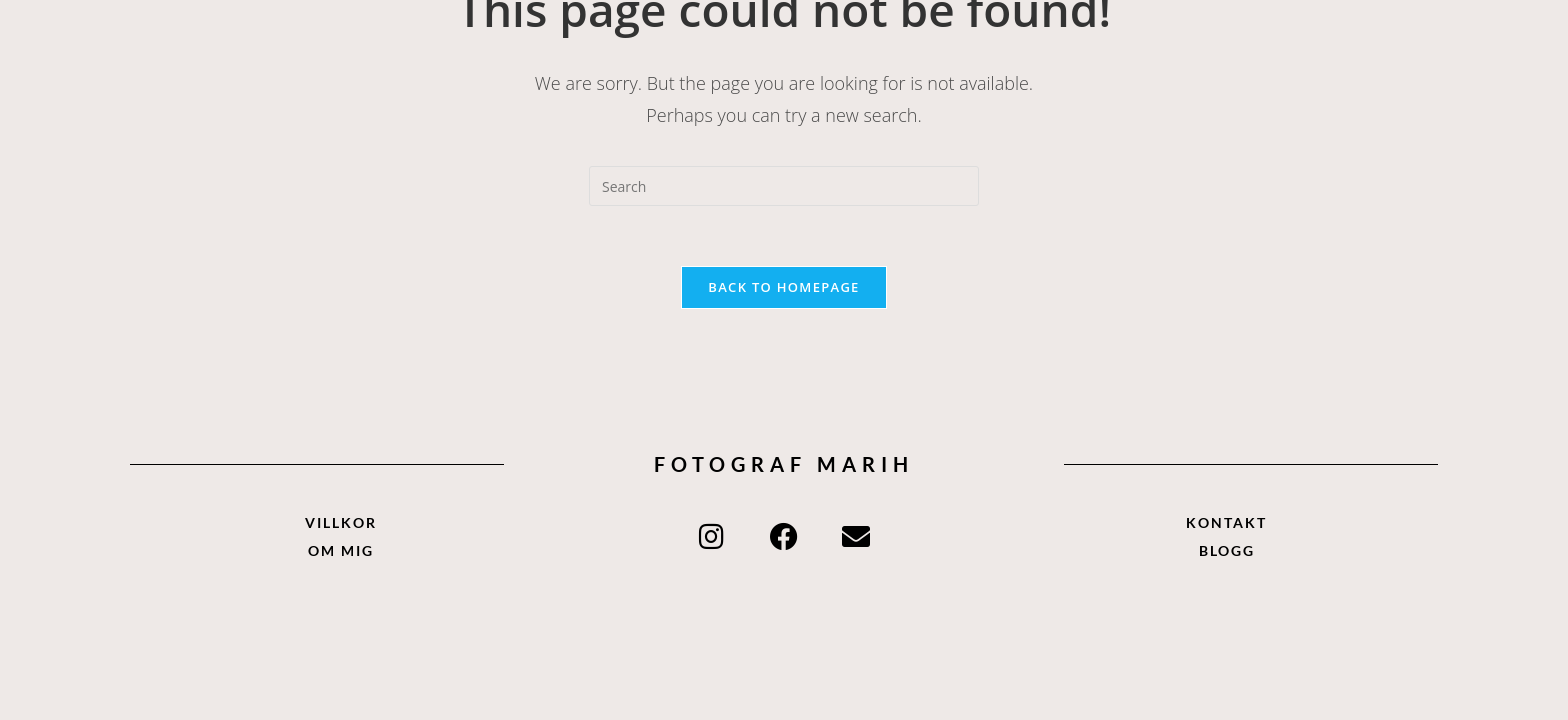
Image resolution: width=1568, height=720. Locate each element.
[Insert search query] (784, 186)
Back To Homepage (783, 287)
